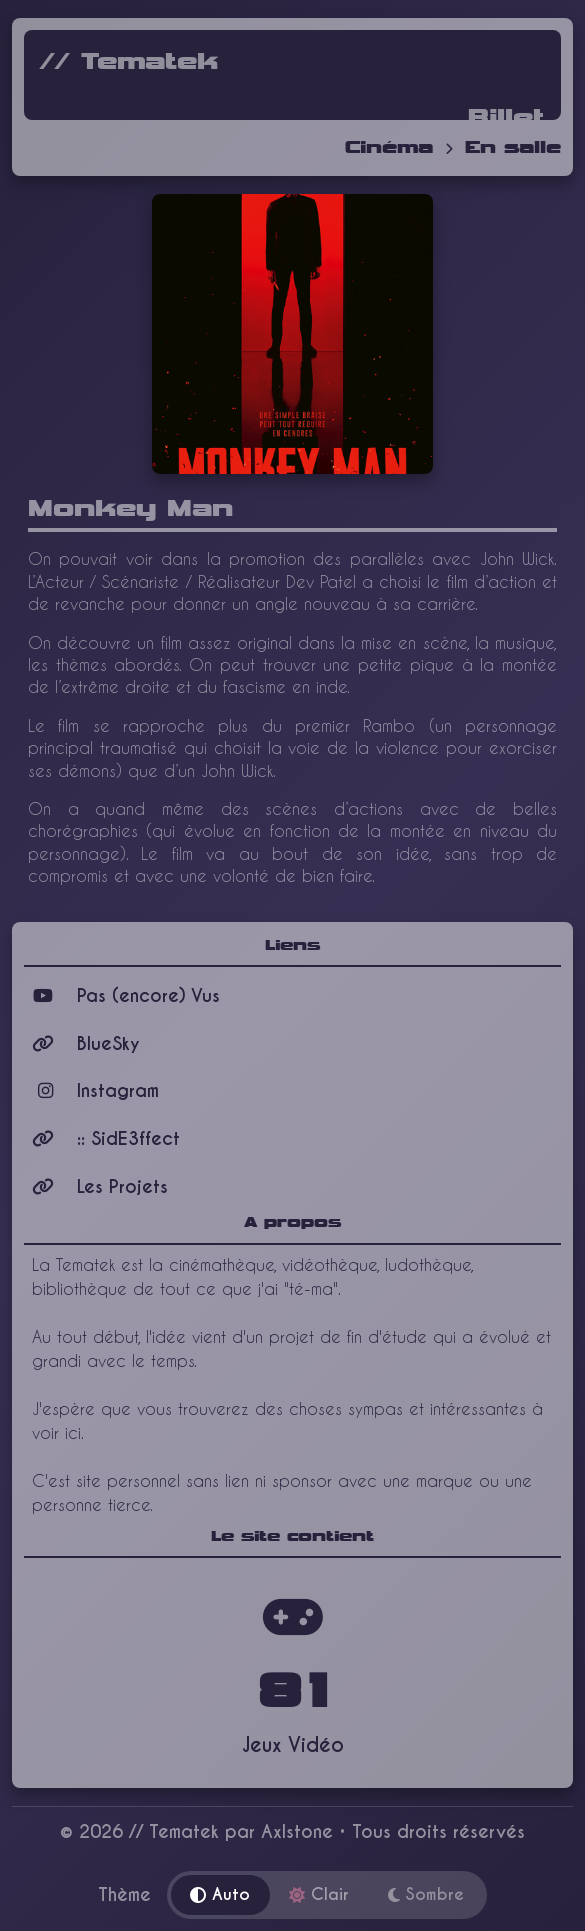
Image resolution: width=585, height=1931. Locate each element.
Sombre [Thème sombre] (426, 1894)
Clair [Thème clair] (319, 1894)
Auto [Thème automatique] (220, 1894)
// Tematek (129, 62)
